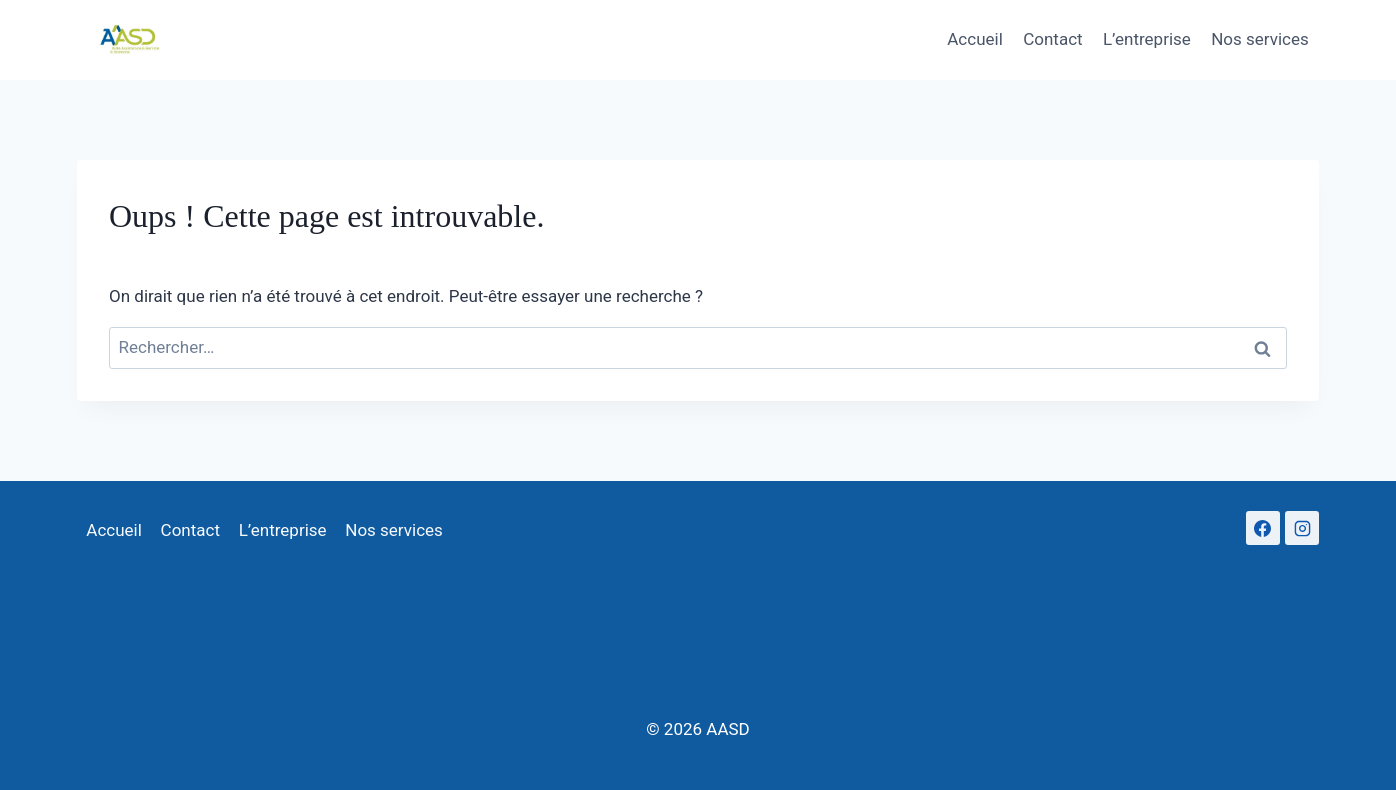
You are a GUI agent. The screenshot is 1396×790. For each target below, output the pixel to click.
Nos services (1260, 39)
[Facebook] (1263, 528)
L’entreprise (1147, 39)
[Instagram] (1302, 528)
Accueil (975, 39)
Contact (1052, 39)
